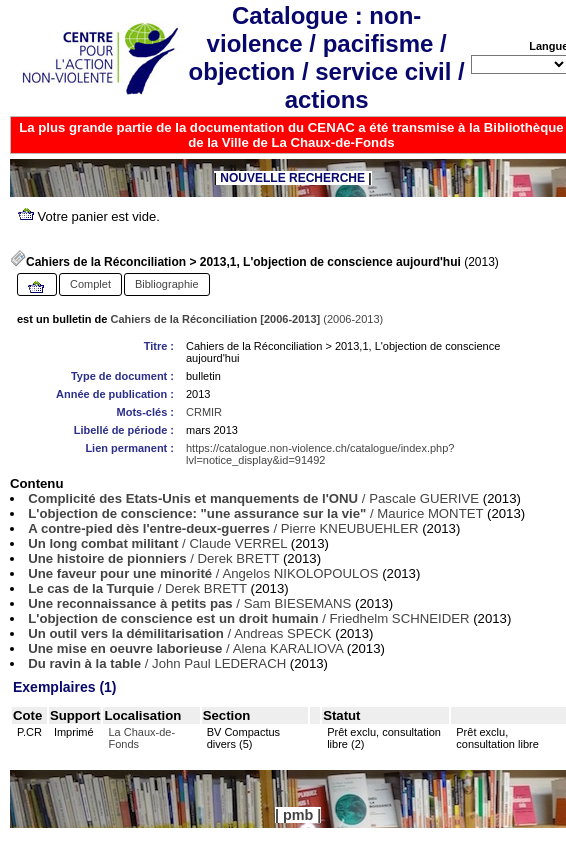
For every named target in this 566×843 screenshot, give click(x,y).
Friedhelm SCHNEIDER (400, 618)
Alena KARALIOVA (288, 648)
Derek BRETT (238, 558)
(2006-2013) (247, 319)
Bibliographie (167, 284)
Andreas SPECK (283, 633)
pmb (298, 815)
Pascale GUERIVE (424, 498)
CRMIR (204, 412)
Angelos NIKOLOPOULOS (300, 573)
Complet (90, 284)
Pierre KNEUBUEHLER (350, 528)
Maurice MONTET (430, 513)
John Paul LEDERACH (219, 663)
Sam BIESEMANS (298, 603)
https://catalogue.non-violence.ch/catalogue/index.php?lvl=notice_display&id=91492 (320, 454)
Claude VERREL (238, 543)
